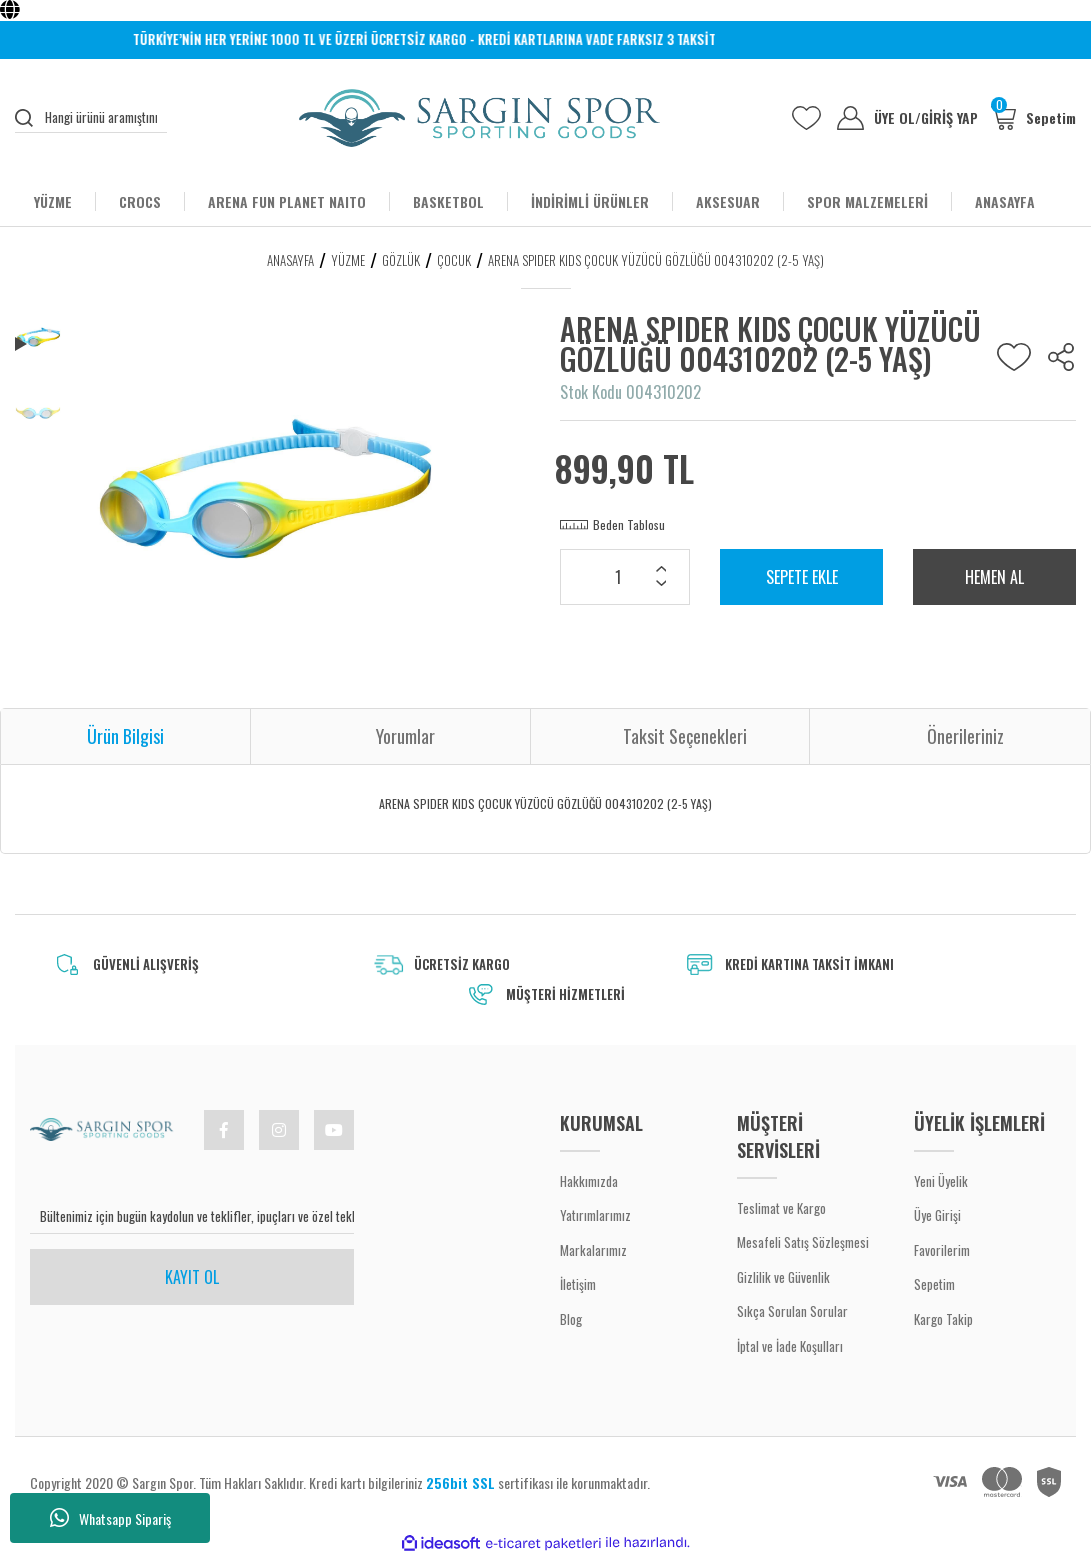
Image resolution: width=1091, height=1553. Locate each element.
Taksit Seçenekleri (685, 736)
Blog (571, 1319)
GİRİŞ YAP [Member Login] (949, 118)
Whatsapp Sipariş (110, 1518)
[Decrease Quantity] (661, 585)
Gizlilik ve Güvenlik (783, 1277)
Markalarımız (593, 1250)
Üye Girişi (937, 1215)
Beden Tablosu (629, 524)
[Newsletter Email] (192, 1217)
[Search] (91, 118)
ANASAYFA (1005, 201)
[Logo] (479, 118)
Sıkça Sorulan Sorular (792, 1311)
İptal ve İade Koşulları (790, 1346)
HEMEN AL (994, 577)
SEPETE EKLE (802, 577)
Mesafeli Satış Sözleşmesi (803, 1242)
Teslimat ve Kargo (781, 1208)
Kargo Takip (943, 1319)
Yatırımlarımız (595, 1215)
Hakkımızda (589, 1181)
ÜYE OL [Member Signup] (897, 118)
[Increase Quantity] (661, 571)
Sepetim (934, 1284)
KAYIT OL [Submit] (192, 1277)
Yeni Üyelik (941, 1181)
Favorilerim (942, 1250)
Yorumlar (405, 736)
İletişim (578, 1284)
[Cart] (1033, 118)
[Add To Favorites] (1014, 357)
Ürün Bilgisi (125, 736)
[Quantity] (625, 577)
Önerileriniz (965, 736)
